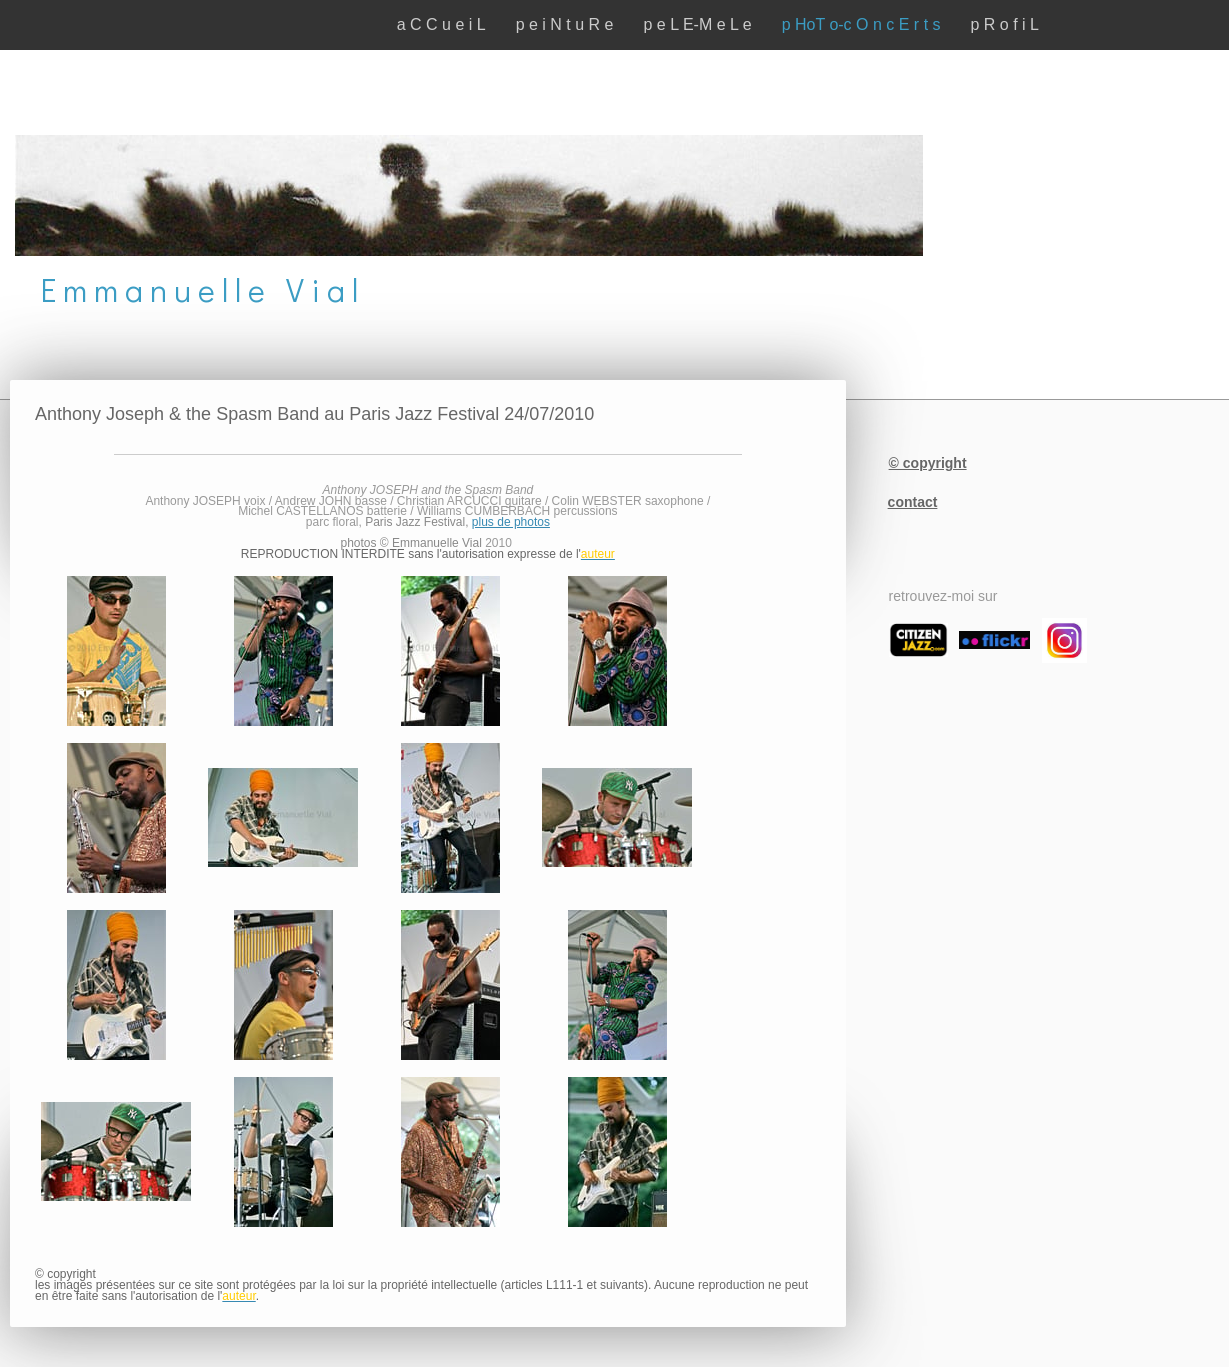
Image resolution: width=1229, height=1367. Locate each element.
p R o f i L (1005, 24)
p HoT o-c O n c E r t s (861, 24)
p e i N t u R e (565, 24)
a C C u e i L (441, 24)
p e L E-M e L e (697, 24)
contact (913, 502)
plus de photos (511, 522)
